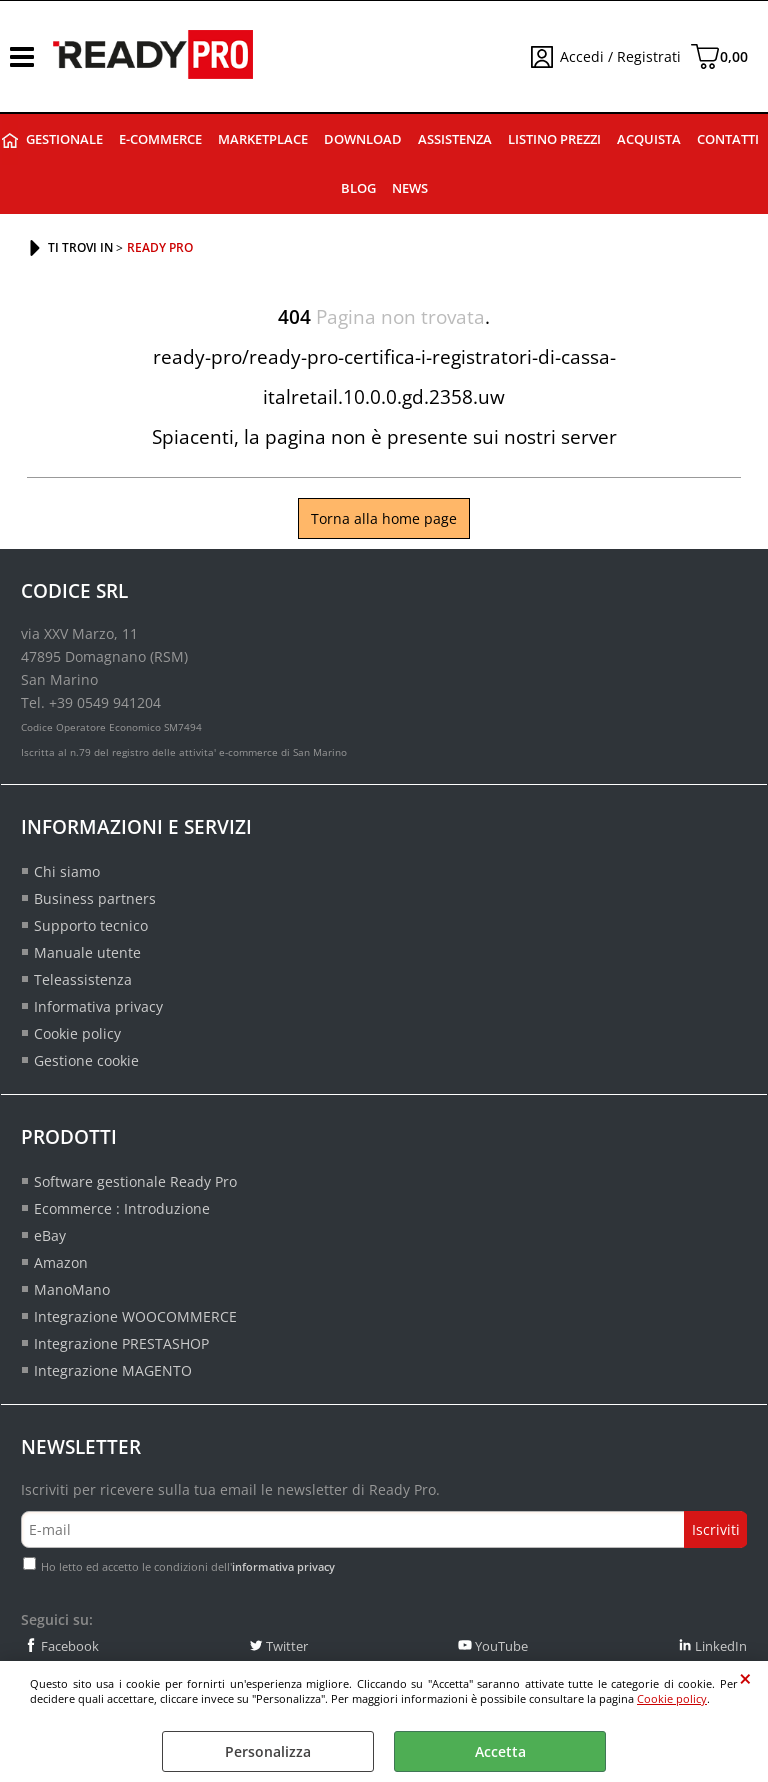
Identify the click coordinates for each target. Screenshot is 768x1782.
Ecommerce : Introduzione (122, 1208)
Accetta (500, 1751)
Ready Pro (10, 140)
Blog (358, 188)
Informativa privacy (98, 1006)
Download (363, 139)
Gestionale (64, 139)
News (410, 188)
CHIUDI (745, 1679)
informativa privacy (283, 1566)
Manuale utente (87, 952)
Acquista (649, 139)
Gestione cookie (86, 1060)
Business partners (95, 898)
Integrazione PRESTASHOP (121, 1343)
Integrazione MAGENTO (113, 1370)
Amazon (61, 1262)
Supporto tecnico (91, 925)
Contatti (728, 139)
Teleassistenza (83, 979)
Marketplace (263, 139)
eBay (50, 1235)
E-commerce (160, 139)
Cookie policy (672, 1698)
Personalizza (268, 1751)
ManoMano (72, 1289)
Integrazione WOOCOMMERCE (135, 1316)
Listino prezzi (554, 139)
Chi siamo (67, 871)
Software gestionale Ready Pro (135, 1181)
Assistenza (455, 139)
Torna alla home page (384, 518)
